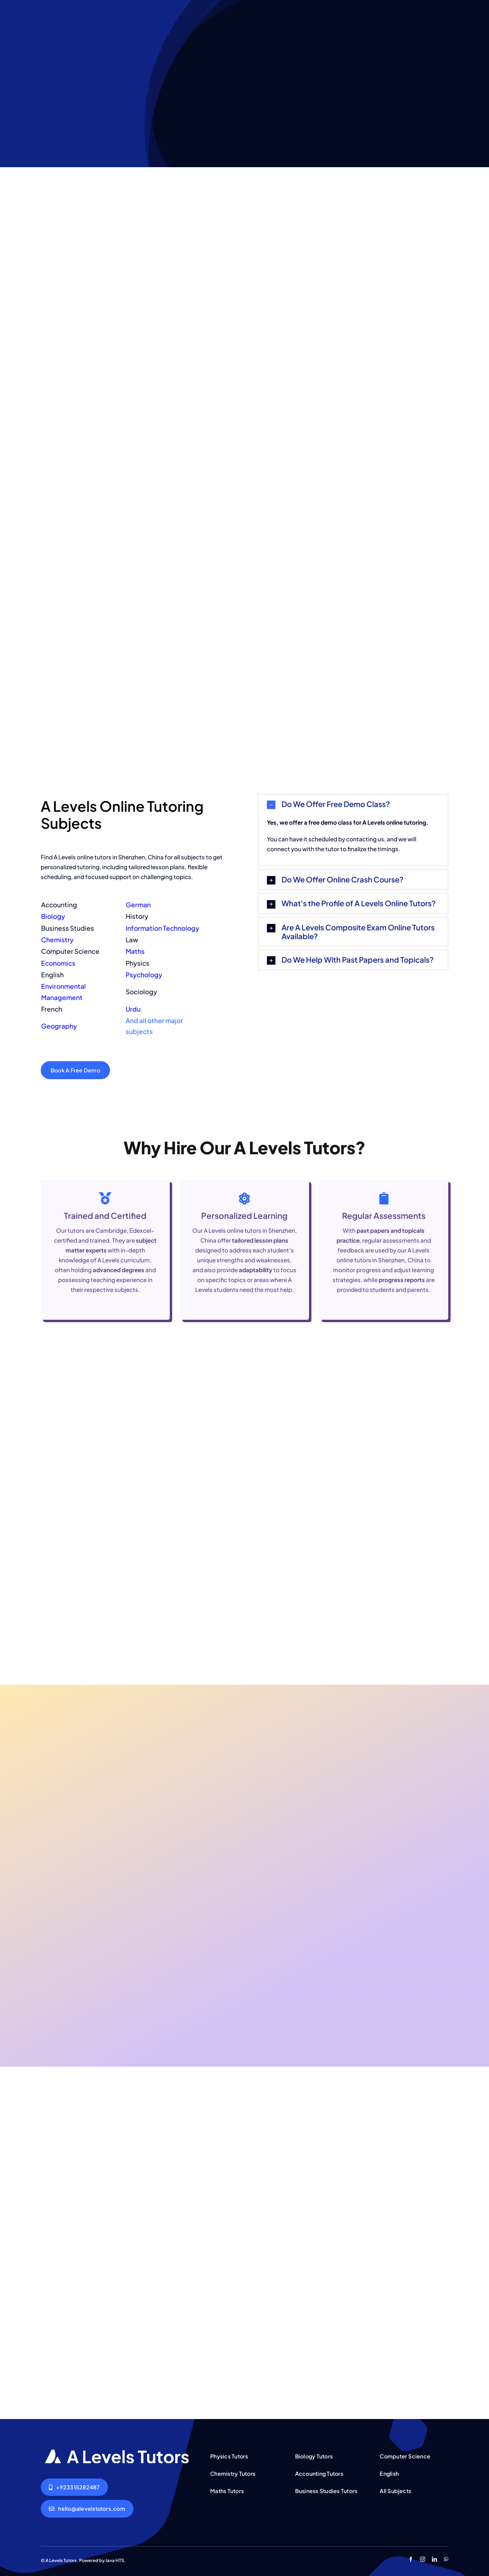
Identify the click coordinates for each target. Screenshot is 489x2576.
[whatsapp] (446, 2559)
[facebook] (410, 2559)
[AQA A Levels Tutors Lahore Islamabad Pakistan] (117, 2452)
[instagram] (422, 2559)
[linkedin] (434, 2559)
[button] (353, 804)
